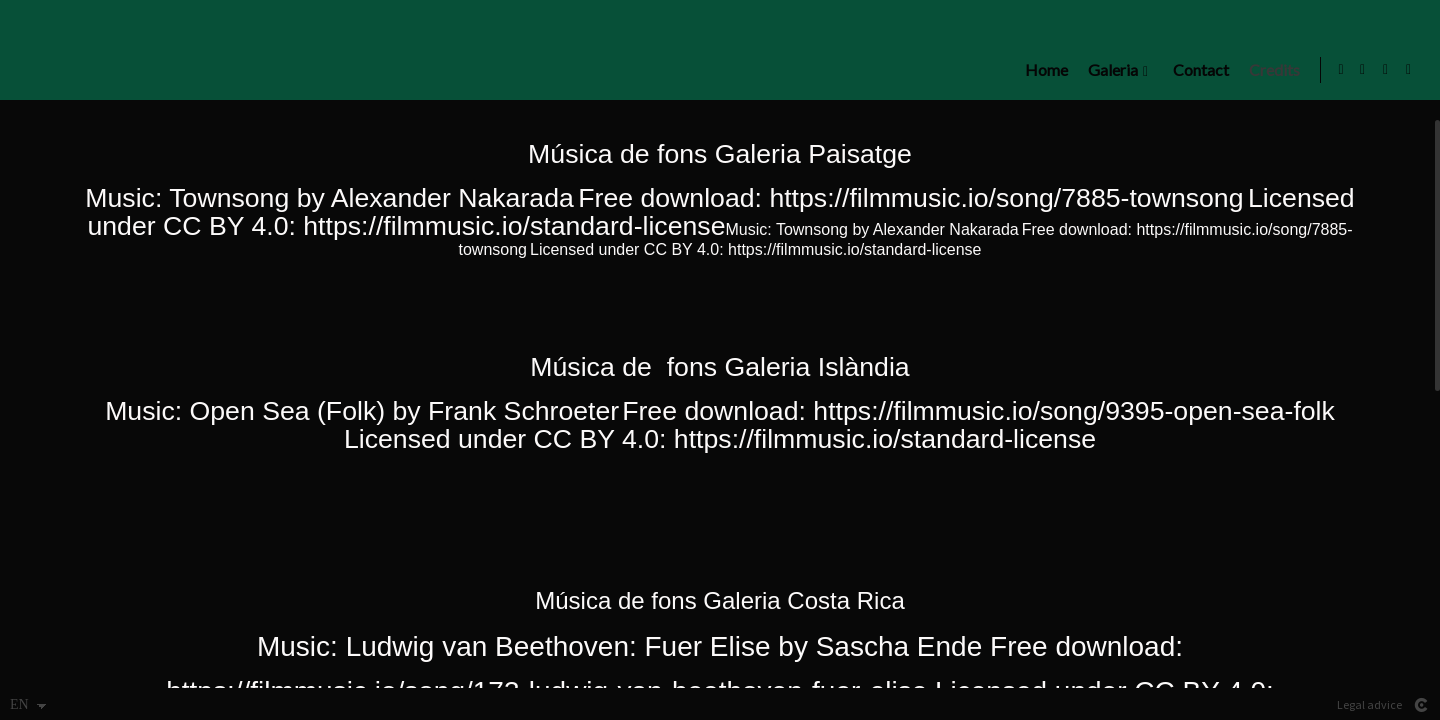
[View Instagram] (1363, 70)
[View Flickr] (1409, 70)
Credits (1269, 70)
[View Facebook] (1386, 70)
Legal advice (1369, 704)
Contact (1196, 70)
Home (1041, 70)
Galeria (1108, 70)
